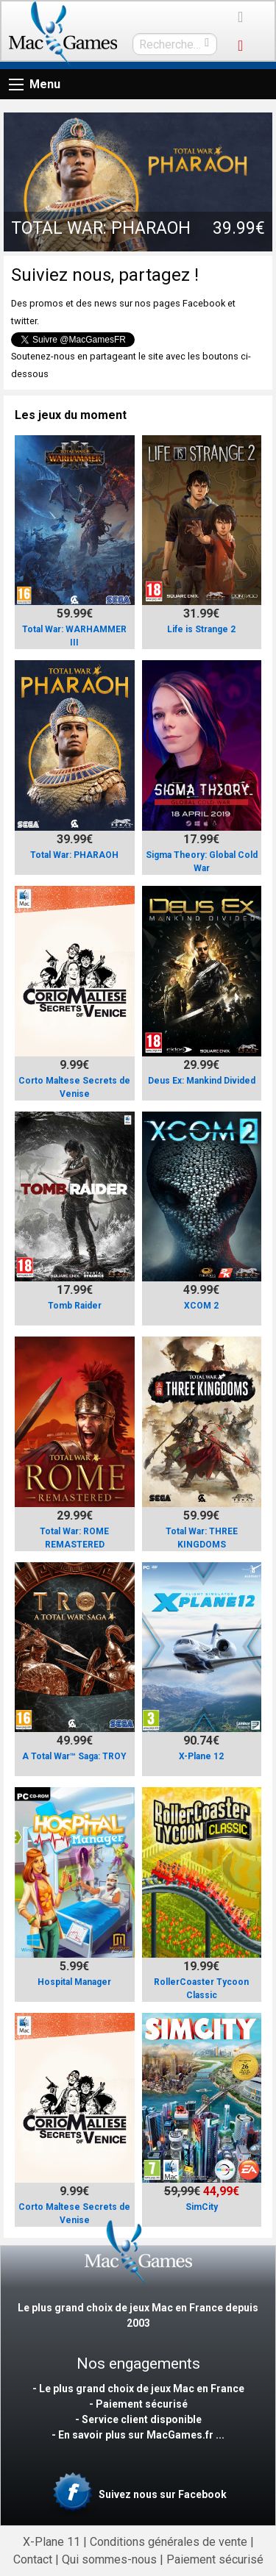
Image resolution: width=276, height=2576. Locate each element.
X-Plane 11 (51, 2542)
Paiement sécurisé (214, 2559)
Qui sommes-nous (109, 2559)
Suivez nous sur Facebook (138, 2495)
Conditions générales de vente (168, 2542)
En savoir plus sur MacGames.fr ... (141, 2435)
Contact (32, 2559)
